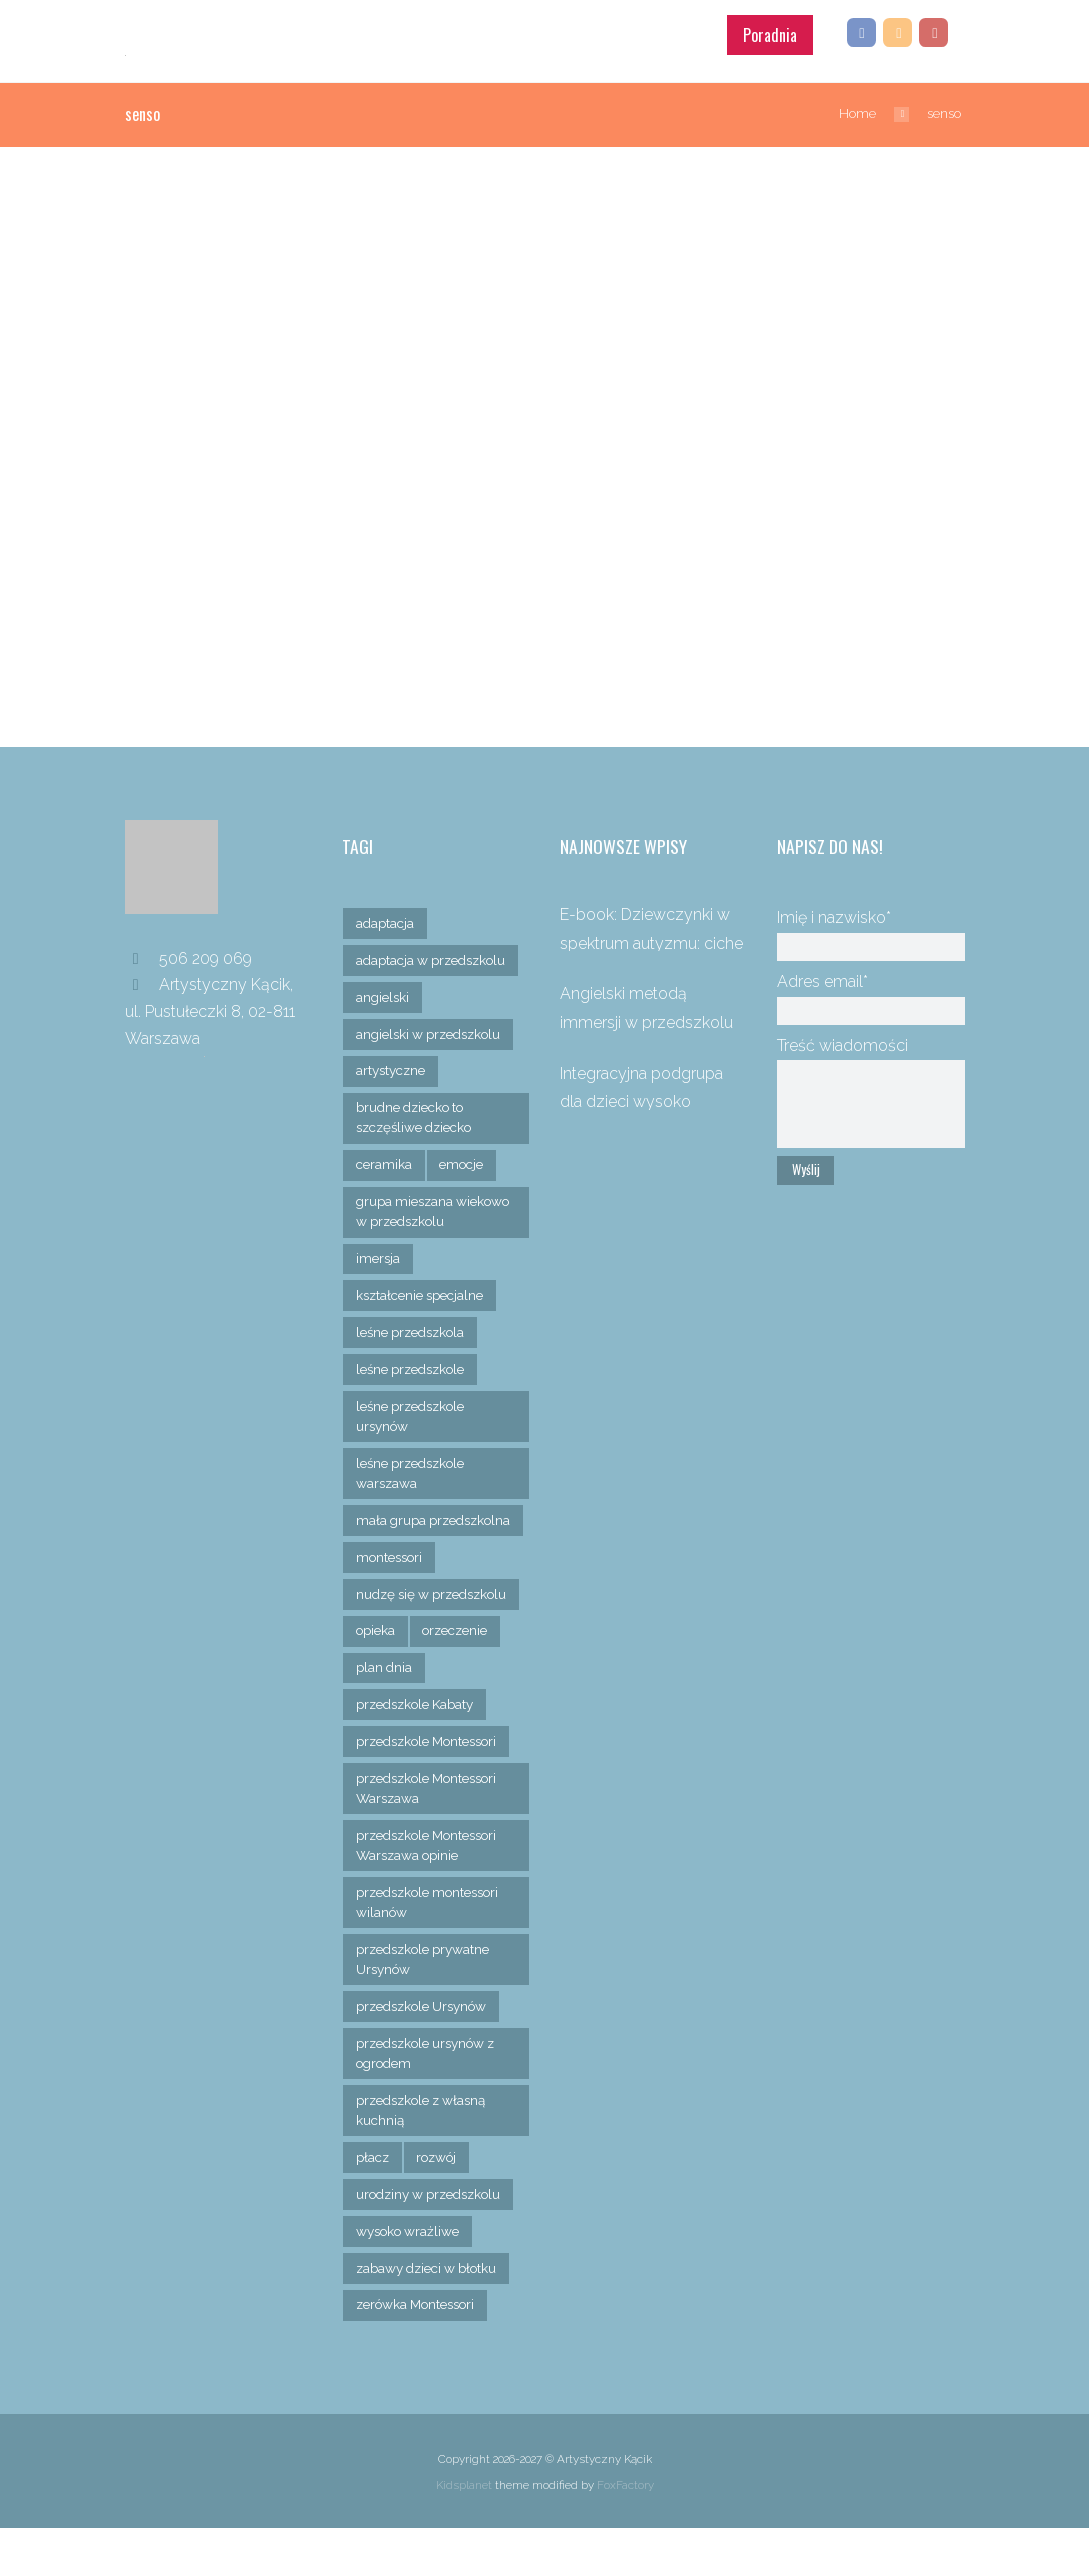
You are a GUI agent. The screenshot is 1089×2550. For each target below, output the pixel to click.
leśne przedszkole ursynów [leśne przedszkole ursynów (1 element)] (413, 1413)
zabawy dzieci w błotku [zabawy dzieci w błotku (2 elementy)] (429, 2289)
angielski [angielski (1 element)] (383, 992)
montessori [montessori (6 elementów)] (390, 1575)
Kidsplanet (464, 2507)
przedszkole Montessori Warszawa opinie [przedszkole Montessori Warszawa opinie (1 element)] (430, 1864)
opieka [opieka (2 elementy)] (376, 1649)
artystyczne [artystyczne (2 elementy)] (391, 1066)
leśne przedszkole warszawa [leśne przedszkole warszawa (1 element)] (413, 1470)
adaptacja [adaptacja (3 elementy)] (386, 918)
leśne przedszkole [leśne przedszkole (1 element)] (413, 1366)
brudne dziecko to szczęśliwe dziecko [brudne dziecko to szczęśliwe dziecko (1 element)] (416, 1113)
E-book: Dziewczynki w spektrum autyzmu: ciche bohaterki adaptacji (651, 938)
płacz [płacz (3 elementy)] (373, 2178)
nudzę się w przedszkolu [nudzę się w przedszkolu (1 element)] (434, 1612)
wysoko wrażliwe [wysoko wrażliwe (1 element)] (408, 2252)
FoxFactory (625, 2507)
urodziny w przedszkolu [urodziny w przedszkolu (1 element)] (432, 2215)
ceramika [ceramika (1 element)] (384, 1160)
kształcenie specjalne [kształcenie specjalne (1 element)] (420, 1292)
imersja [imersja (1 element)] (378, 1254)
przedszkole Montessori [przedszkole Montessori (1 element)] (430, 1760)
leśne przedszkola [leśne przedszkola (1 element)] (413, 1329)
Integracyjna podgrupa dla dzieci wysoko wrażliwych (641, 1096)
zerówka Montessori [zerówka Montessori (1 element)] (417, 2326)
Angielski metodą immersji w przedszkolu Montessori (646, 1017)
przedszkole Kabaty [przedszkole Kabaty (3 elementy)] (418, 1723)
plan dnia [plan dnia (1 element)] (385, 1686)
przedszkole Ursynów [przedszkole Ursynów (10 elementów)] (424, 2026)
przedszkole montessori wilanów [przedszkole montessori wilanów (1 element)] (430, 1922)
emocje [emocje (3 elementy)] (461, 1160)
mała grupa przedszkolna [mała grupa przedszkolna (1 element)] (399, 1527)
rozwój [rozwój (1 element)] (439, 2178)
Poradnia (770, 29)
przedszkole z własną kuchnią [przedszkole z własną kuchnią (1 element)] (423, 2131)
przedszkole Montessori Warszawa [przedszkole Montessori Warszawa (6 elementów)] (430, 1807)
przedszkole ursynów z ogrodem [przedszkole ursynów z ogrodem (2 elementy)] (428, 2073)
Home (857, 107)
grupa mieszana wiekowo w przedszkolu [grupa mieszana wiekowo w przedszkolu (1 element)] (435, 1207)
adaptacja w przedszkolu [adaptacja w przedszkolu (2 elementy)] (434, 955)
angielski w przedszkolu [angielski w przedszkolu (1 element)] (431, 1029)
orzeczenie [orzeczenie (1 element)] (458, 1649)
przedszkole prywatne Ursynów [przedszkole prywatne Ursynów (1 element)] (425, 1979)
